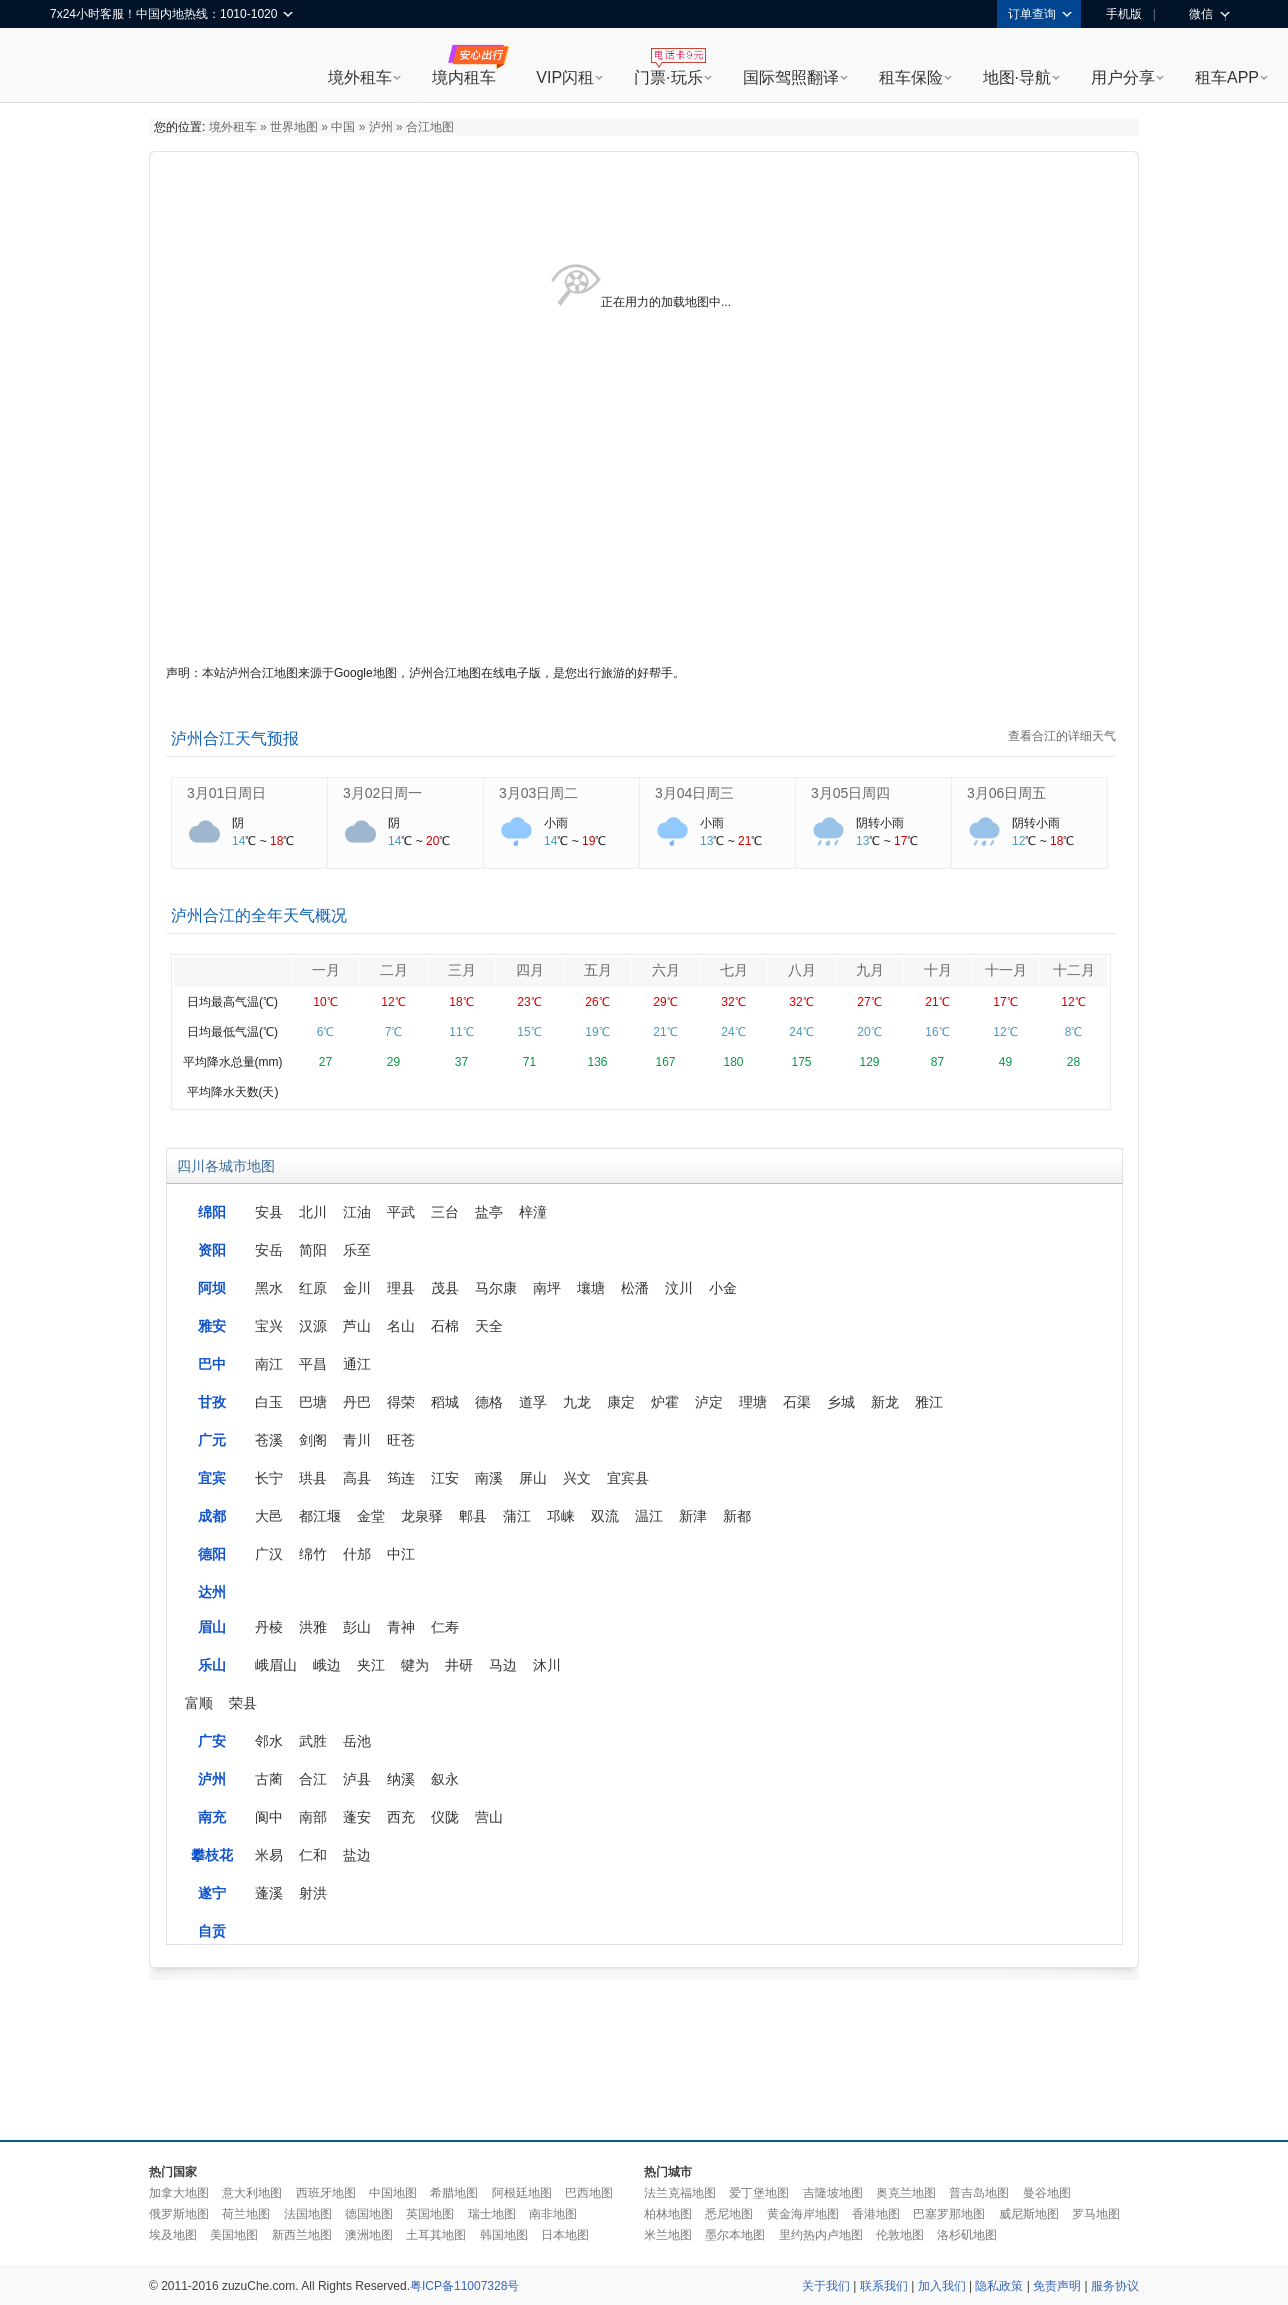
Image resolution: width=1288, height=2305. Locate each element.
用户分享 (1123, 77)
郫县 (473, 1516)
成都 (212, 1516)
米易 (269, 1855)
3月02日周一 (382, 793)
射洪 (313, 1893)
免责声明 (1057, 2286)
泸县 (357, 1779)
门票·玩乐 (668, 77)
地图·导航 (1017, 77)
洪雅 (313, 1627)
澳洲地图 (369, 2235)
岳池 (357, 1741)
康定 (621, 1402)
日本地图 (565, 2235)
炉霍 (665, 1402)
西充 (401, 1817)
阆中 (269, 1817)
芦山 (357, 1326)
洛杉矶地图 (967, 2235)
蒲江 (517, 1516)
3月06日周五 (1006, 793)
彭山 (357, 1627)
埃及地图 (173, 2235)
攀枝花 (212, 1855)
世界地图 (294, 127)
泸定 (709, 1402)
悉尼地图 (729, 2214)
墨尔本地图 (735, 2235)
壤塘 (591, 1288)
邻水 (269, 1741)
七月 (734, 970)
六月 (666, 970)
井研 (459, 1665)
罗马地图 (1096, 2214)
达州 (212, 1592)
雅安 (212, 1326)
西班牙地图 (326, 2193)
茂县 (445, 1288)
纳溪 (401, 1779)
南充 (212, 1817)
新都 (737, 1516)
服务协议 (1115, 2286)
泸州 (381, 127)
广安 (212, 1741)
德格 (489, 1402)
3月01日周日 (226, 793)
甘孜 (212, 1402)
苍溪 (269, 1440)
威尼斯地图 (1029, 2214)
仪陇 (445, 1817)
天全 (489, 1326)
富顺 (199, 1703)
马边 (503, 1665)
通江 (357, 1364)
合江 (313, 1779)
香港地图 (876, 2214)
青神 (401, 1627)
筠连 (401, 1478)
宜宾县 (628, 1478)
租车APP (1227, 77)
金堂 (371, 1516)
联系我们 (884, 2286)
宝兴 (269, 1326)
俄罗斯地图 (179, 2214)
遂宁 (212, 1893)
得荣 (401, 1402)
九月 (870, 970)
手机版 (1117, 14)
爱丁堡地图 (759, 2193)
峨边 (327, 1665)
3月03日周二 (538, 793)
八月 (802, 970)
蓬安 (357, 1817)
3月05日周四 (850, 793)
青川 (357, 1440)
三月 (462, 970)
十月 (938, 970)
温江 (649, 1516)
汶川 (679, 1288)
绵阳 (212, 1212)
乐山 (212, 1665)
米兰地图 (668, 2235)
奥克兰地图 (906, 2193)
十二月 (1074, 970)
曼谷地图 (1047, 2193)
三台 (445, 1212)
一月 (326, 970)
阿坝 (212, 1288)
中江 (401, 1554)
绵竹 (313, 1554)
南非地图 (553, 2214)
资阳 (212, 1250)
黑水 (269, 1288)
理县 (401, 1288)
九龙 (577, 1402)
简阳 (313, 1250)
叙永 (445, 1779)
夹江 (371, 1665)
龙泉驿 (422, 1516)
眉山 (212, 1627)
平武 (401, 1212)
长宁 (269, 1478)
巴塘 (313, 1402)
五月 (598, 970)
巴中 (212, 1364)
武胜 (313, 1741)
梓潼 (533, 1212)
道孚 (533, 1402)
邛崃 (561, 1516)
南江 (269, 1364)
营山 (489, 1817)
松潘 (635, 1288)
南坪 (547, 1288)
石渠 (797, 1402)
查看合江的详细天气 (1062, 736)
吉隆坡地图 (833, 2193)
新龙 (885, 1402)
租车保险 (911, 77)
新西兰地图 (302, 2235)
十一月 (1006, 970)
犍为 (415, 1665)
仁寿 (445, 1627)
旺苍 (401, 1440)
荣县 (243, 1703)
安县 (269, 1212)
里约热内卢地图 (821, 2235)
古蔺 (269, 1779)
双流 (605, 1516)
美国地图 (234, 2235)
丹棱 (269, 1627)
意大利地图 (252, 2193)
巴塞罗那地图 (949, 2214)
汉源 (313, 1326)
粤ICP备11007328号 (464, 2286)
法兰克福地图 (680, 2193)
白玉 (269, 1402)
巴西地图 (589, 2193)
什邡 (357, 1554)
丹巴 (357, 1402)
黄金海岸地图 (803, 2214)
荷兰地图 (246, 2214)
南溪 (489, 1478)
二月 (394, 970)
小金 (723, 1288)
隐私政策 (999, 2286)
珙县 (313, 1478)
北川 (313, 1212)
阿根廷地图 (522, 2193)
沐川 (547, 1665)
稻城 (445, 1402)
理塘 (753, 1402)
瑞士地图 (492, 2214)
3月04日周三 (694, 793)
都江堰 (320, 1516)
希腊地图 (454, 2193)
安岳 (269, 1250)
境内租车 (464, 77)
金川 (357, 1288)
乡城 (841, 1402)
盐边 (357, 1855)
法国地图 (308, 2214)
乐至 (357, 1250)
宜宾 (212, 1478)
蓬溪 (269, 1893)
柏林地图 (668, 2214)
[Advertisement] (644, 2055)
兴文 (577, 1478)
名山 (401, 1326)
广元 (212, 1440)
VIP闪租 (565, 77)
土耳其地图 (436, 2235)
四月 (530, 970)
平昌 (313, 1364)
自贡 (212, 1931)
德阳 (212, 1554)
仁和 (313, 1855)
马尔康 (496, 1288)
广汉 (269, 1554)
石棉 (445, 1326)
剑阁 (313, 1440)
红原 (313, 1288)
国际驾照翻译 (791, 77)
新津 (693, 1516)
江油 (357, 1212)
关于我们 (826, 2286)
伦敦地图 (900, 2235)
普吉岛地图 (979, 2193)
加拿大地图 (179, 2193)
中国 (343, 127)
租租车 (75, 67)
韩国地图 (504, 2235)
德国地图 (369, 2214)
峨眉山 (276, 1665)
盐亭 (489, 1212)
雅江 (929, 1402)
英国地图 (430, 2214)
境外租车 (360, 77)
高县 (357, 1478)
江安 (445, 1478)
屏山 (533, 1478)
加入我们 (942, 2286)
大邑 (269, 1516)
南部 (313, 1817)
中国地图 (393, 2193)
